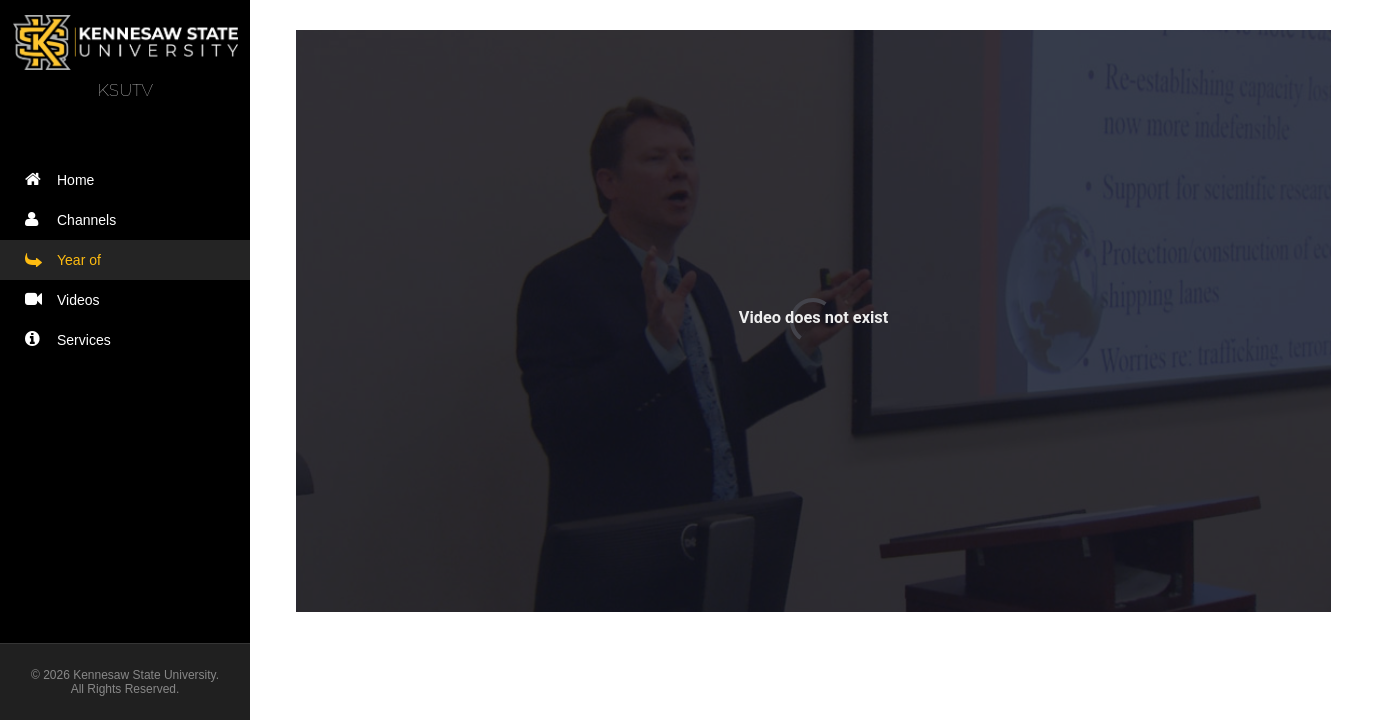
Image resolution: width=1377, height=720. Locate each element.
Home (64, 179)
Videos (67, 299)
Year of (67, 259)
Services (72, 339)
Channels (75, 219)
